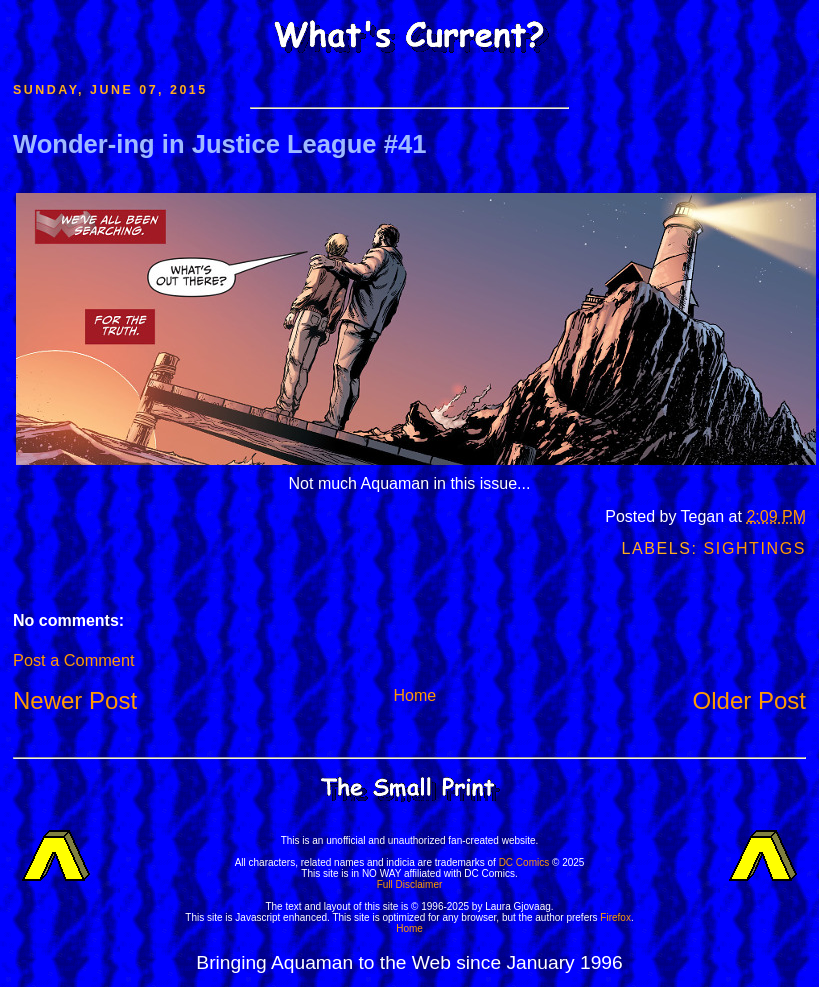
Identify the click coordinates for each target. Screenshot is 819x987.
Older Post (749, 700)
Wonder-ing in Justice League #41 (219, 144)
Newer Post (75, 700)
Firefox (615, 917)
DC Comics (524, 862)
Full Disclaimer (410, 884)
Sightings (755, 548)
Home (414, 695)
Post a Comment (73, 660)
